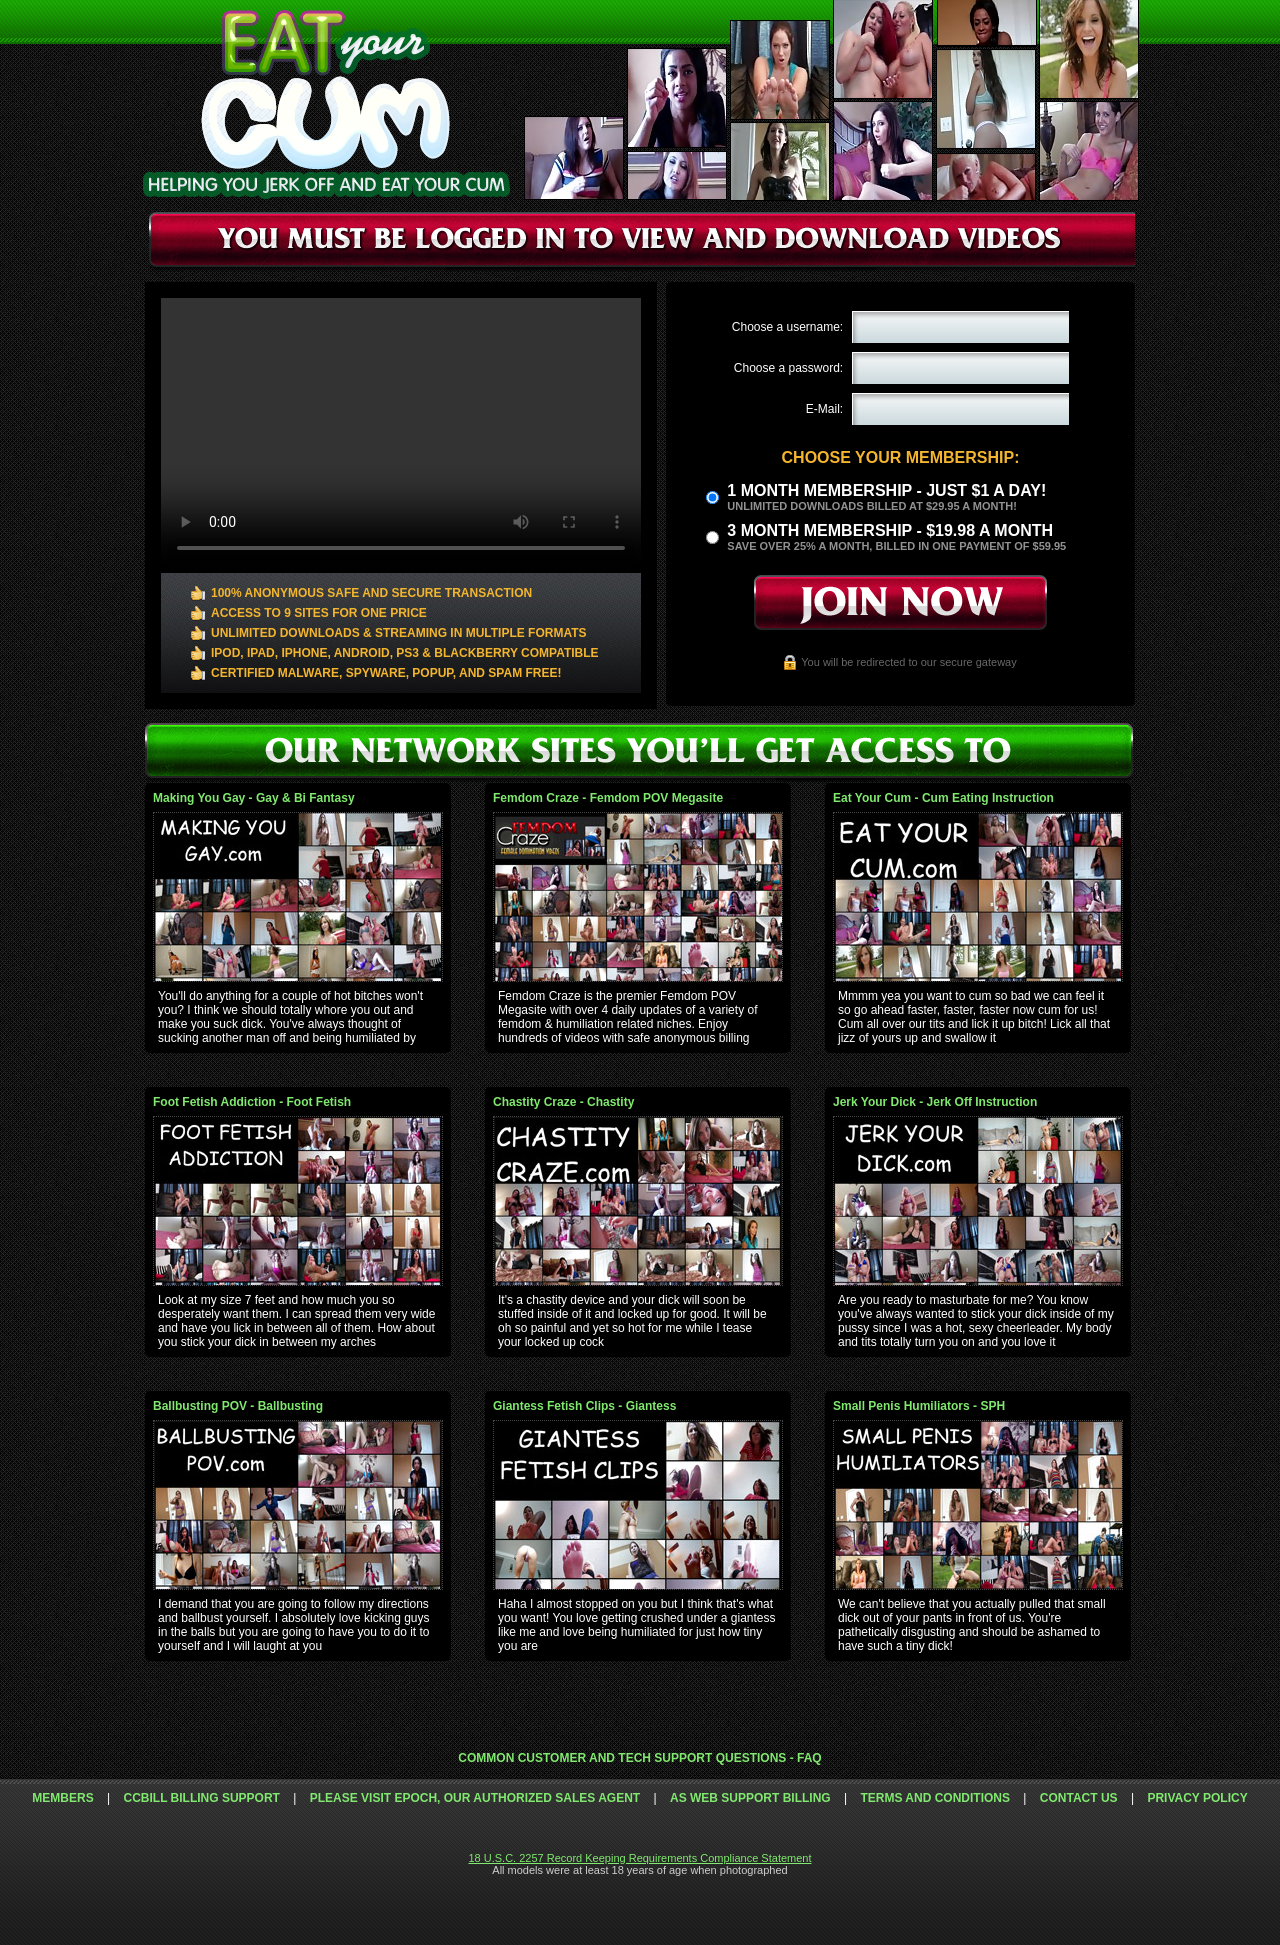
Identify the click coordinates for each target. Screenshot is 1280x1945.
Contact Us (1079, 1798)
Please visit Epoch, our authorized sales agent (475, 1798)
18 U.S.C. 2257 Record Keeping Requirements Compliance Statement (639, 1858)
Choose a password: (788, 368)
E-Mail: (824, 409)
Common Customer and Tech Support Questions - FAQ (639, 1758)
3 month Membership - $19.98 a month (890, 530)
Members (62, 1798)
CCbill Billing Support (201, 1798)
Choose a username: (787, 327)
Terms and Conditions (935, 1798)
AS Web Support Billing (750, 1798)
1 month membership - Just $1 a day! (886, 490)
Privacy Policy (1197, 1798)
